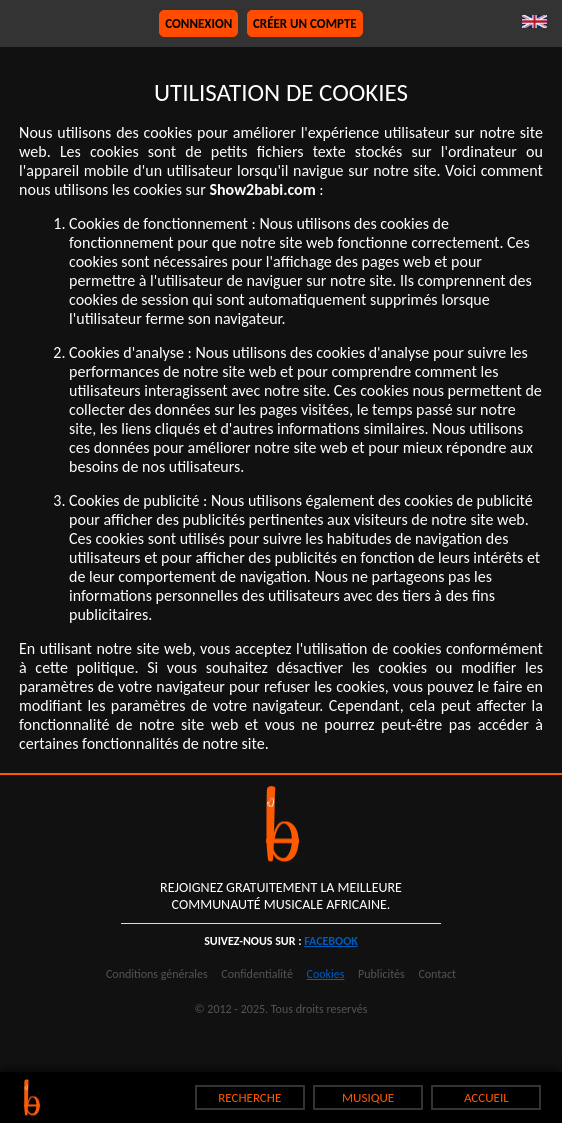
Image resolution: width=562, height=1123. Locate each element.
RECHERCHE (249, 1097)
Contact (437, 974)
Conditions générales (157, 974)
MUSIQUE (368, 1097)
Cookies (326, 974)
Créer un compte (305, 23)
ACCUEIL (486, 1097)
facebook (331, 941)
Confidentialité (257, 974)
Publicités (381, 974)
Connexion (198, 23)
